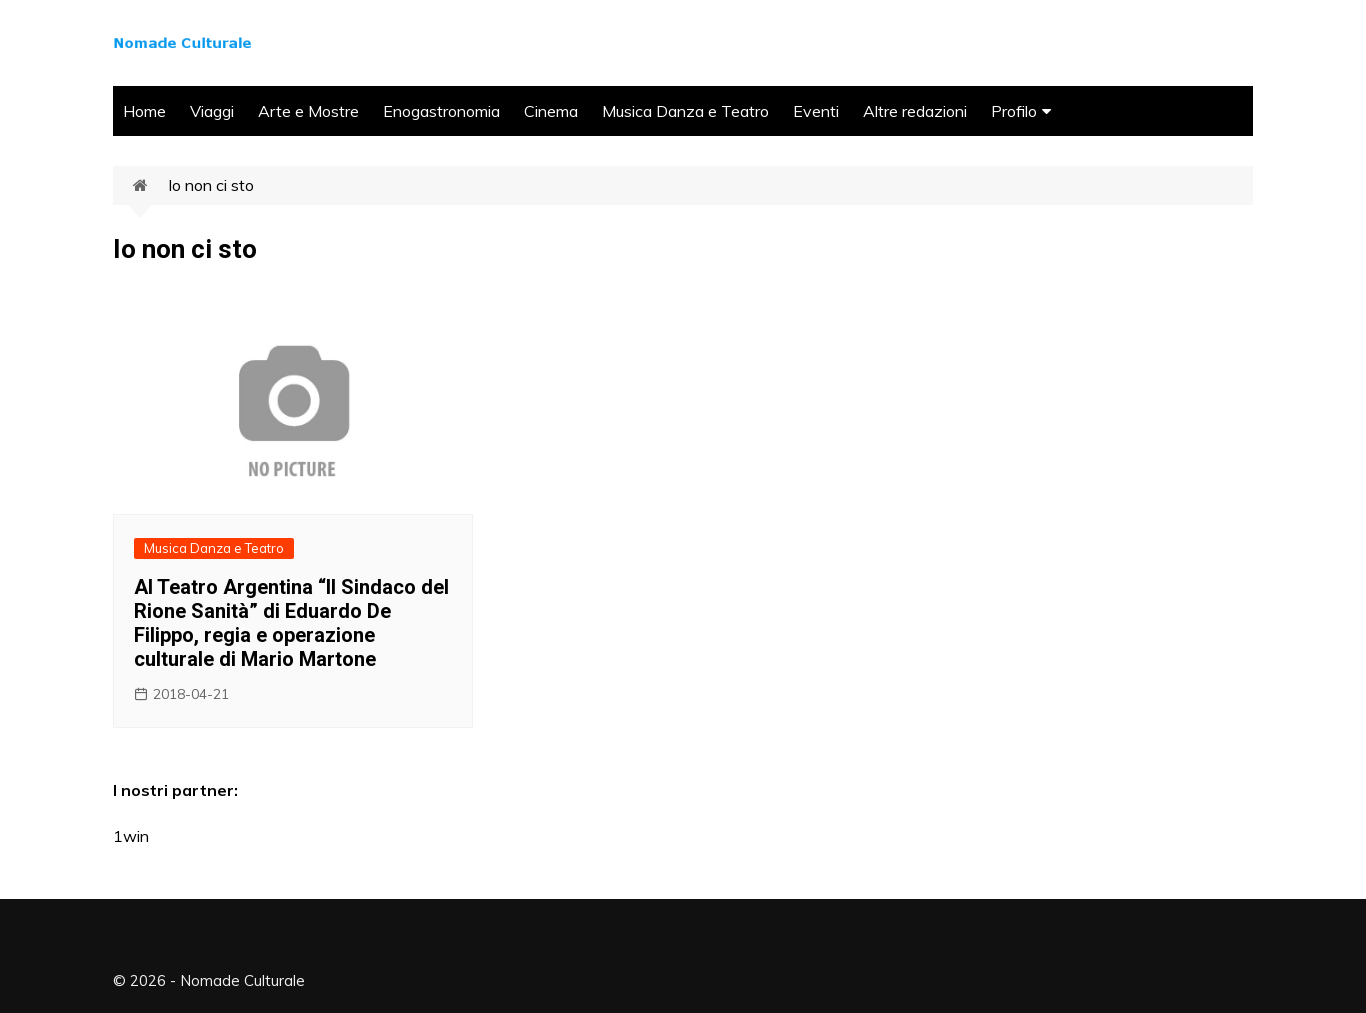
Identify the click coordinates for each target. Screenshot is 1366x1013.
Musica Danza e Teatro (685, 111)
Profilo (1014, 111)
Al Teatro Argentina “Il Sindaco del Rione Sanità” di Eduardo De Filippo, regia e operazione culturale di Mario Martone (291, 623)
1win (131, 836)
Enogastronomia (441, 111)
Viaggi (212, 111)
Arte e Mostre (308, 111)
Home (144, 111)
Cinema (551, 111)
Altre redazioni (915, 111)
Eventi (816, 111)
